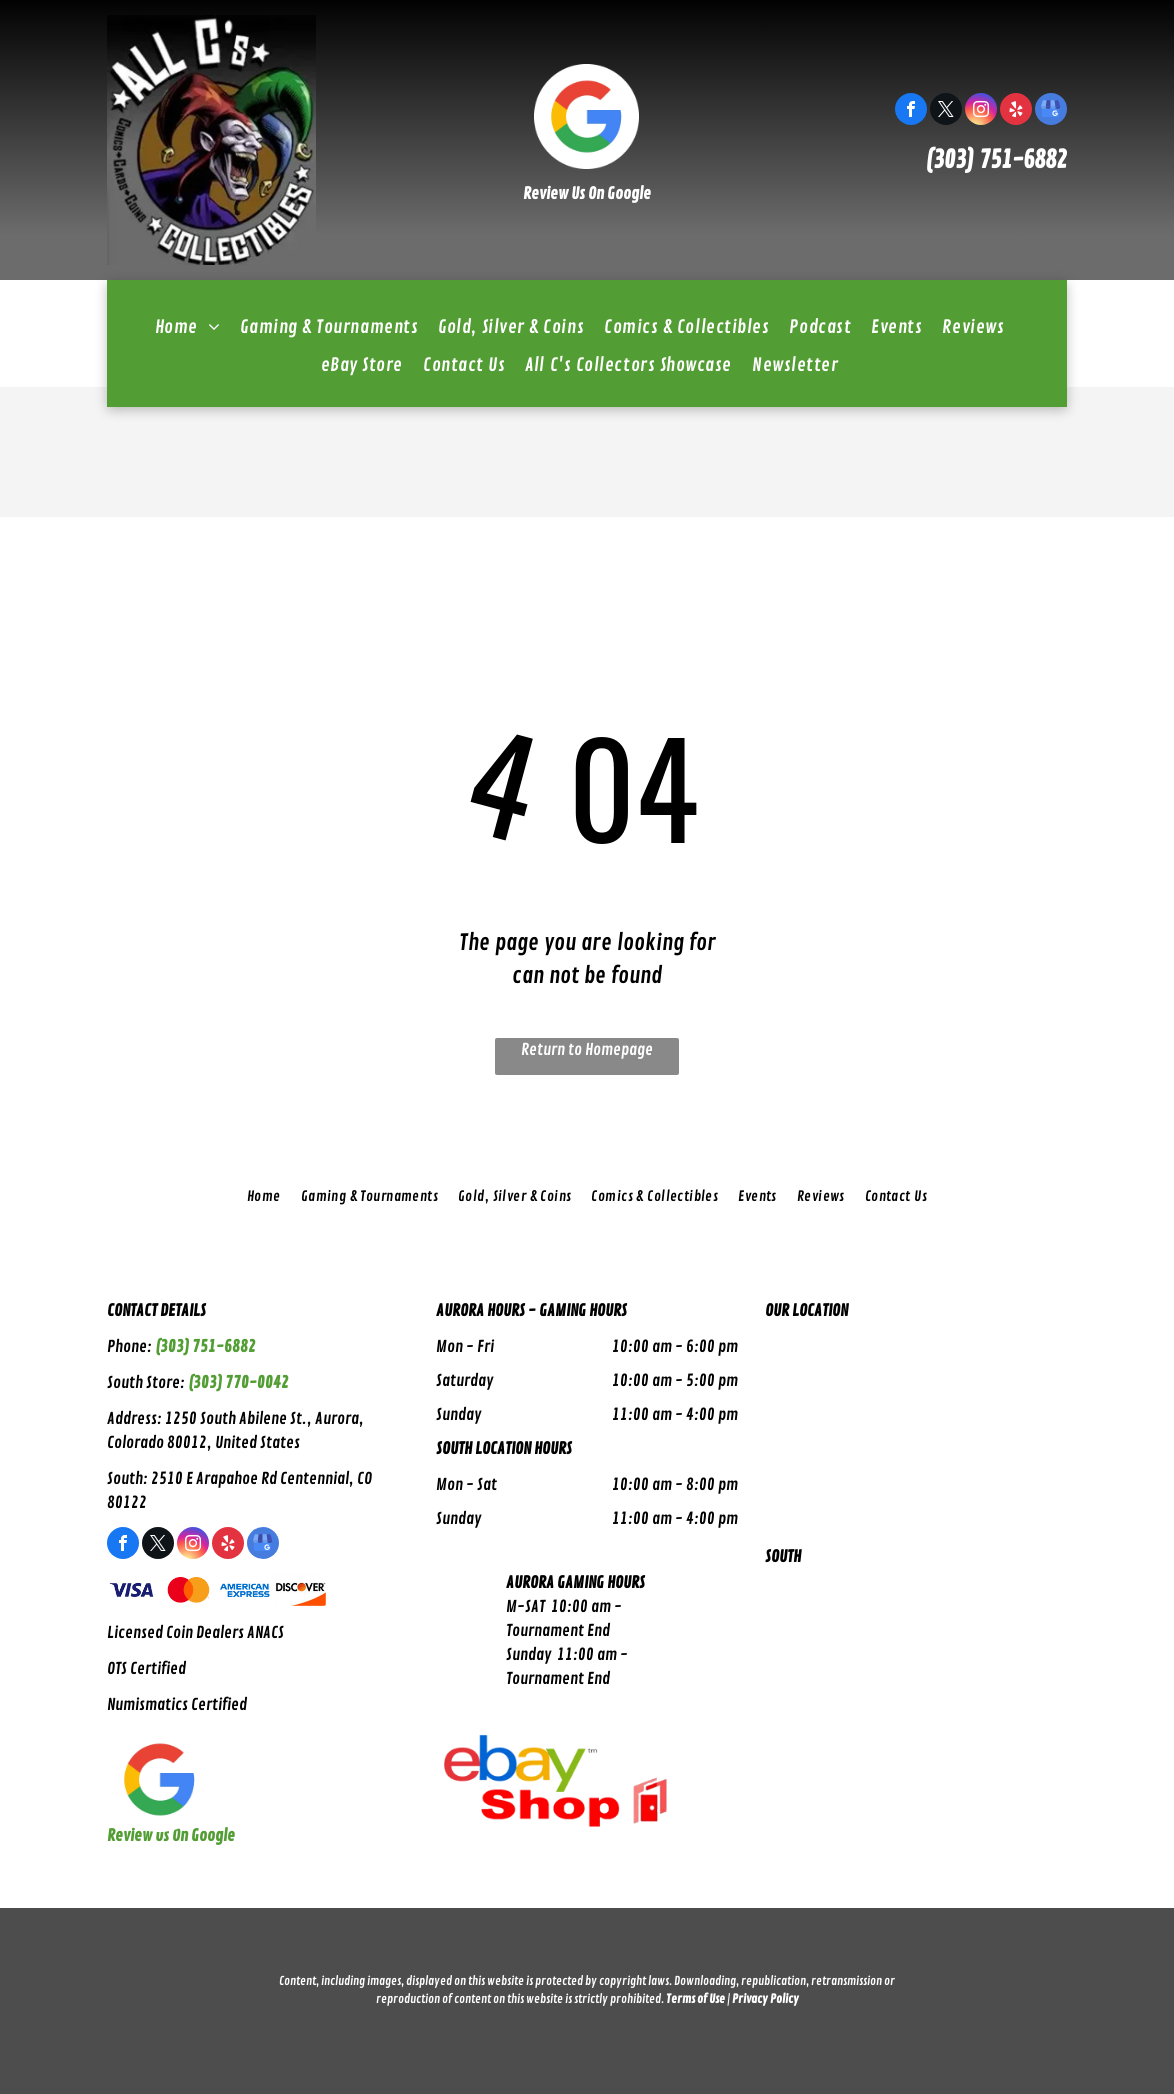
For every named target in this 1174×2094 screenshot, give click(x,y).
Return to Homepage (587, 1050)
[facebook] (911, 111)
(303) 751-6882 (996, 160)
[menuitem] (188, 327)
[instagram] (981, 111)
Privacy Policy (765, 1999)
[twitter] (946, 111)
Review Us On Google (587, 194)
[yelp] (1016, 111)
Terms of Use (695, 1999)
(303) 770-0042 (238, 1383)
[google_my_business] (1051, 111)
